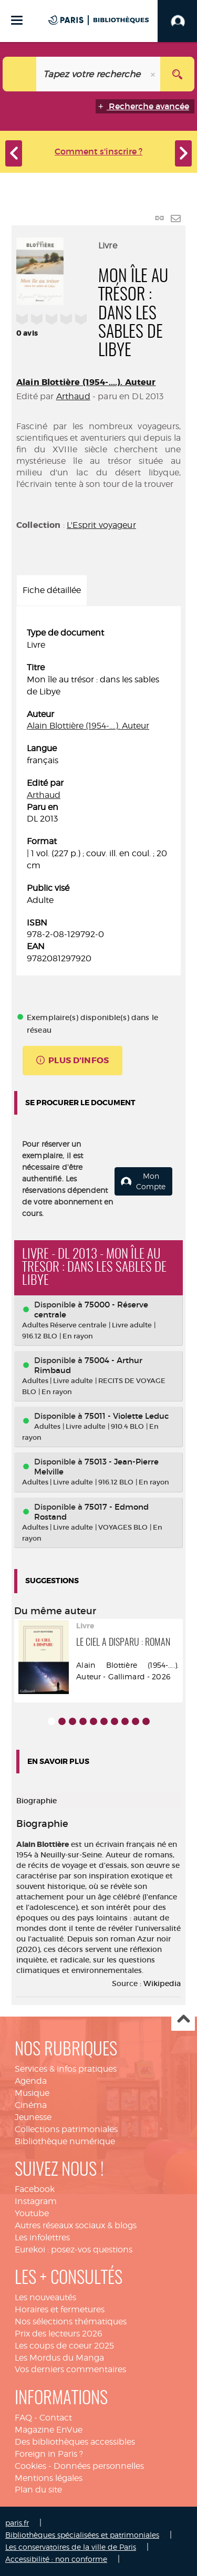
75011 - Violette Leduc (127, 1416)
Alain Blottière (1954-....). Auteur (86, 382)
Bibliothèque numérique (65, 2141)
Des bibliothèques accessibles (75, 2442)
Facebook (35, 2189)
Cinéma (31, 2105)
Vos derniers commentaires (70, 2369)
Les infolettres (42, 2237)
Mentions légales (48, 2478)
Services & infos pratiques (66, 2069)
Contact (55, 2418)
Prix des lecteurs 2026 (58, 2334)
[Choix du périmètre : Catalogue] (20, 74)
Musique (32, 2093)
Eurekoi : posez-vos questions (73, 2250)
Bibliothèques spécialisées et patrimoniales (82, 2534)
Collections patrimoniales (66, 2129)
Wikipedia (162, 1983)
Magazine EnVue (48, 2430)
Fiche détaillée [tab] (52, 590)
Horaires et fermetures (60, 2309)
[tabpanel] (98, 796)
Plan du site (38, 2490)
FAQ (23, 2418)
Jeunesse (33, 2117)
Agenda (31, 2081)
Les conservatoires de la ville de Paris (70, 2546)
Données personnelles (99, 2466)
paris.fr (17, 2522)
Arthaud (73, 396)
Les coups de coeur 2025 (64, 2346)
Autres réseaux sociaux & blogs (76, 2225)
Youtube (32, 2213)
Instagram (36, 2201)
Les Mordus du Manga (59, 2358)
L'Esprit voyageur (101, 525)
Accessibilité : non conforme (56, 2558)
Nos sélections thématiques (71, 2321)
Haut (183, 2019)
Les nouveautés (45, 2297)
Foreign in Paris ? (49, 2454)
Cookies (30, 2466)
